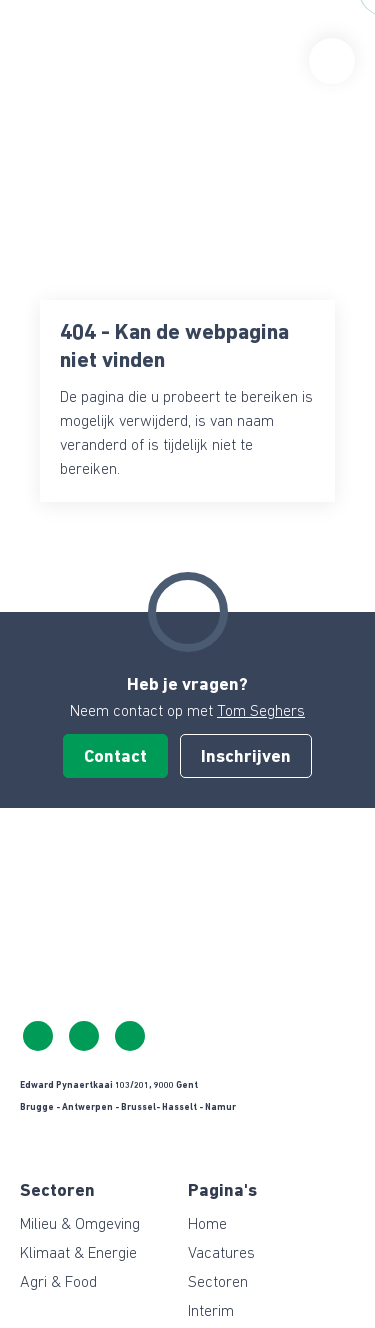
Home (207, 1225)
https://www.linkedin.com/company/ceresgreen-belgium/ (130, 1036)
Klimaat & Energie (78, 1254)
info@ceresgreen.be (84, 1036)
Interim (211, 1312)
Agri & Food (58, 1283)
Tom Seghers (261, 712)
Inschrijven (246, 757)
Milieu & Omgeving (80, 1225)
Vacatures (221, 1254)
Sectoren (218, 1283)
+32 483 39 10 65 (38, 1036)
